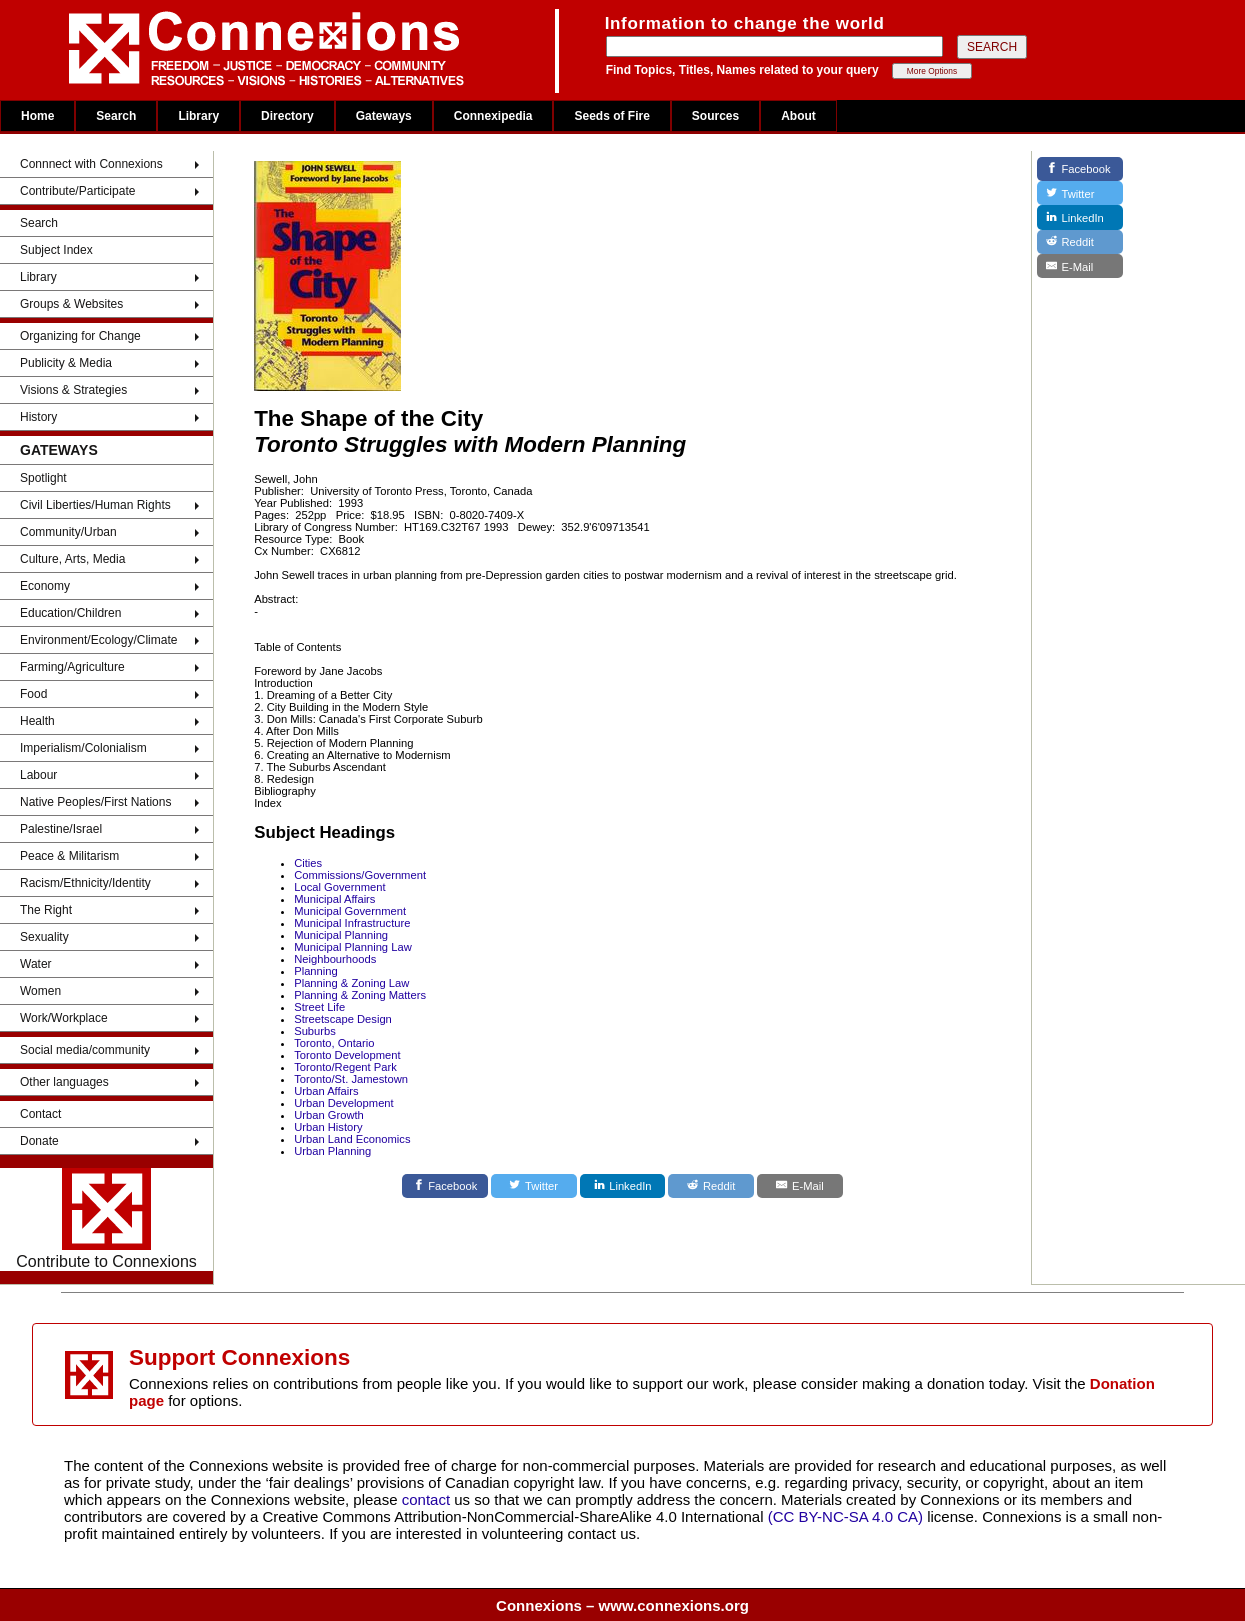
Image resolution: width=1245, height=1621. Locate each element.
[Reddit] (711, 1186)
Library (198, 116)
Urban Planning (332, 1151)
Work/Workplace (64, 1018)
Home (37, 116)
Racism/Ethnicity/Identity (85, 883)
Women (40, 991)
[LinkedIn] (623, 1186)
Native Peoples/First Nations (95, 802)
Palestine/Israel (61, 829)
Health (37, 721)
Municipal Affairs (334, 899)
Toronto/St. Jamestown (351, 1079)
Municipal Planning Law (353, 947)
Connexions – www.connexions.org (622, 1605)
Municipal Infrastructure (352, 923)
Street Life (319, 1007)
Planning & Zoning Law (351, 983)
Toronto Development (347, 1055)
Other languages (64, 1082)
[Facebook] (445, 1186)
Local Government (339, 887)
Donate (39, 1141)
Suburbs (315, 1031)
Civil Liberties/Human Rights (95, 505)
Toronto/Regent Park (345, 1067)
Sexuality (44, 937)
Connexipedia (493, 116)
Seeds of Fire (611, 116)
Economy (45, 586)
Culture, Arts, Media (72, 559)
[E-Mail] (800, 1186)
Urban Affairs (326, 1091)
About (798, 116)
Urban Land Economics (352, 1139)
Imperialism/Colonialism (83, 748)
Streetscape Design (343, 1019)
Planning (316, 971)
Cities (308, 863)
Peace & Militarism (69, 856)
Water (36, 964)
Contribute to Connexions (106, 1219)
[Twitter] (534, 1186)
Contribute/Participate (77, 191)
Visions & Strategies (73, 390)
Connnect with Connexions (91, 164)
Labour (38, 775)
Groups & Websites (71, 304)
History (38, 417)
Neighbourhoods (335, 959)
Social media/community (85, 1050)
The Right (46, 910)
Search (116, 116)
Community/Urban (68, 532)
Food (33, 694)
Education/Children (70, 613)
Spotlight (43, 478)
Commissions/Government (360, 875)
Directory (287, 116)
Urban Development (344, 1103)
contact (428, 1499)
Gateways (384, 116)
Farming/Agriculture (72, 667)
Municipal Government (350, 911)
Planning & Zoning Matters (360, 995)
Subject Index (56, 250)
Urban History (328, 1127)
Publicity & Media (66, 363)
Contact (40, 1114)
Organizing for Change (80, 336)
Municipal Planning (341, 935)
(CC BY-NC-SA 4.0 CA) (845, 1516)
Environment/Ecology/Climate (98, 640)
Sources (715, 116)
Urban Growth (329, 1115)
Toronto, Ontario (334, 1043)
